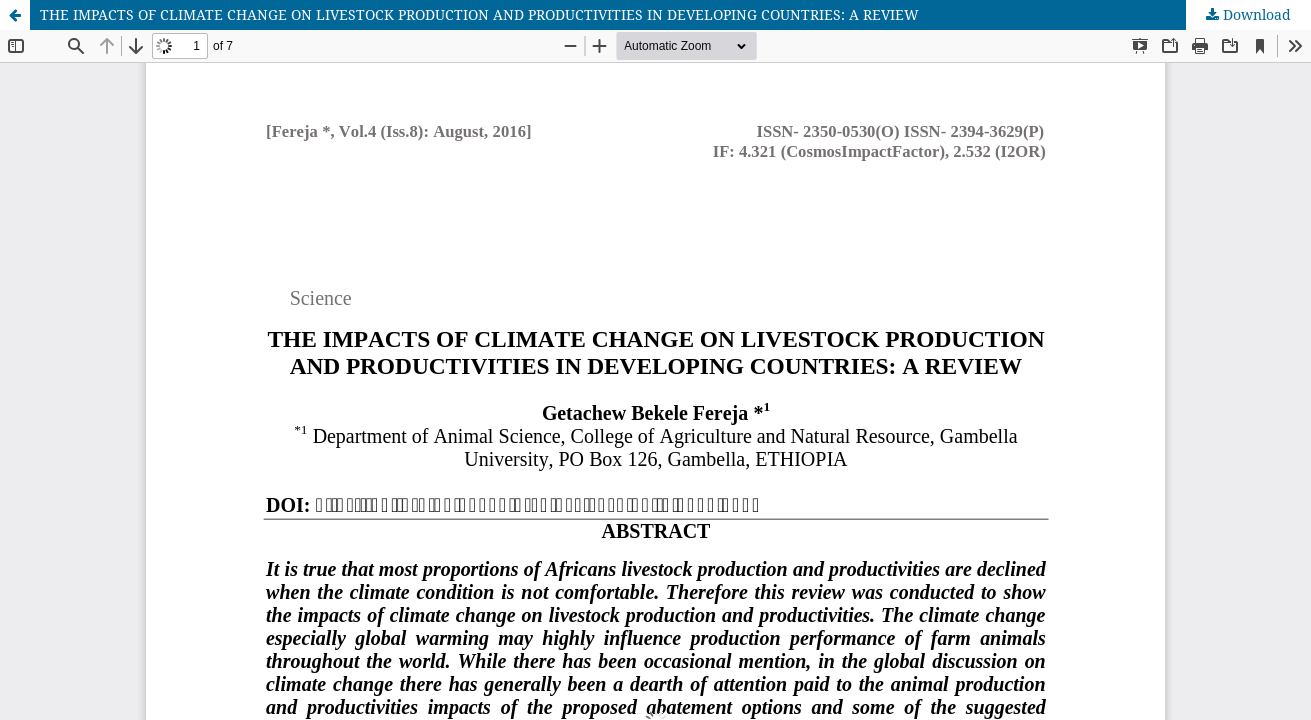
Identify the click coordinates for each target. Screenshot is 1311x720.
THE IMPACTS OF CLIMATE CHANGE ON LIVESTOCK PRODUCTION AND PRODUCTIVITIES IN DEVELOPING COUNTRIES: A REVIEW (479, 14)
